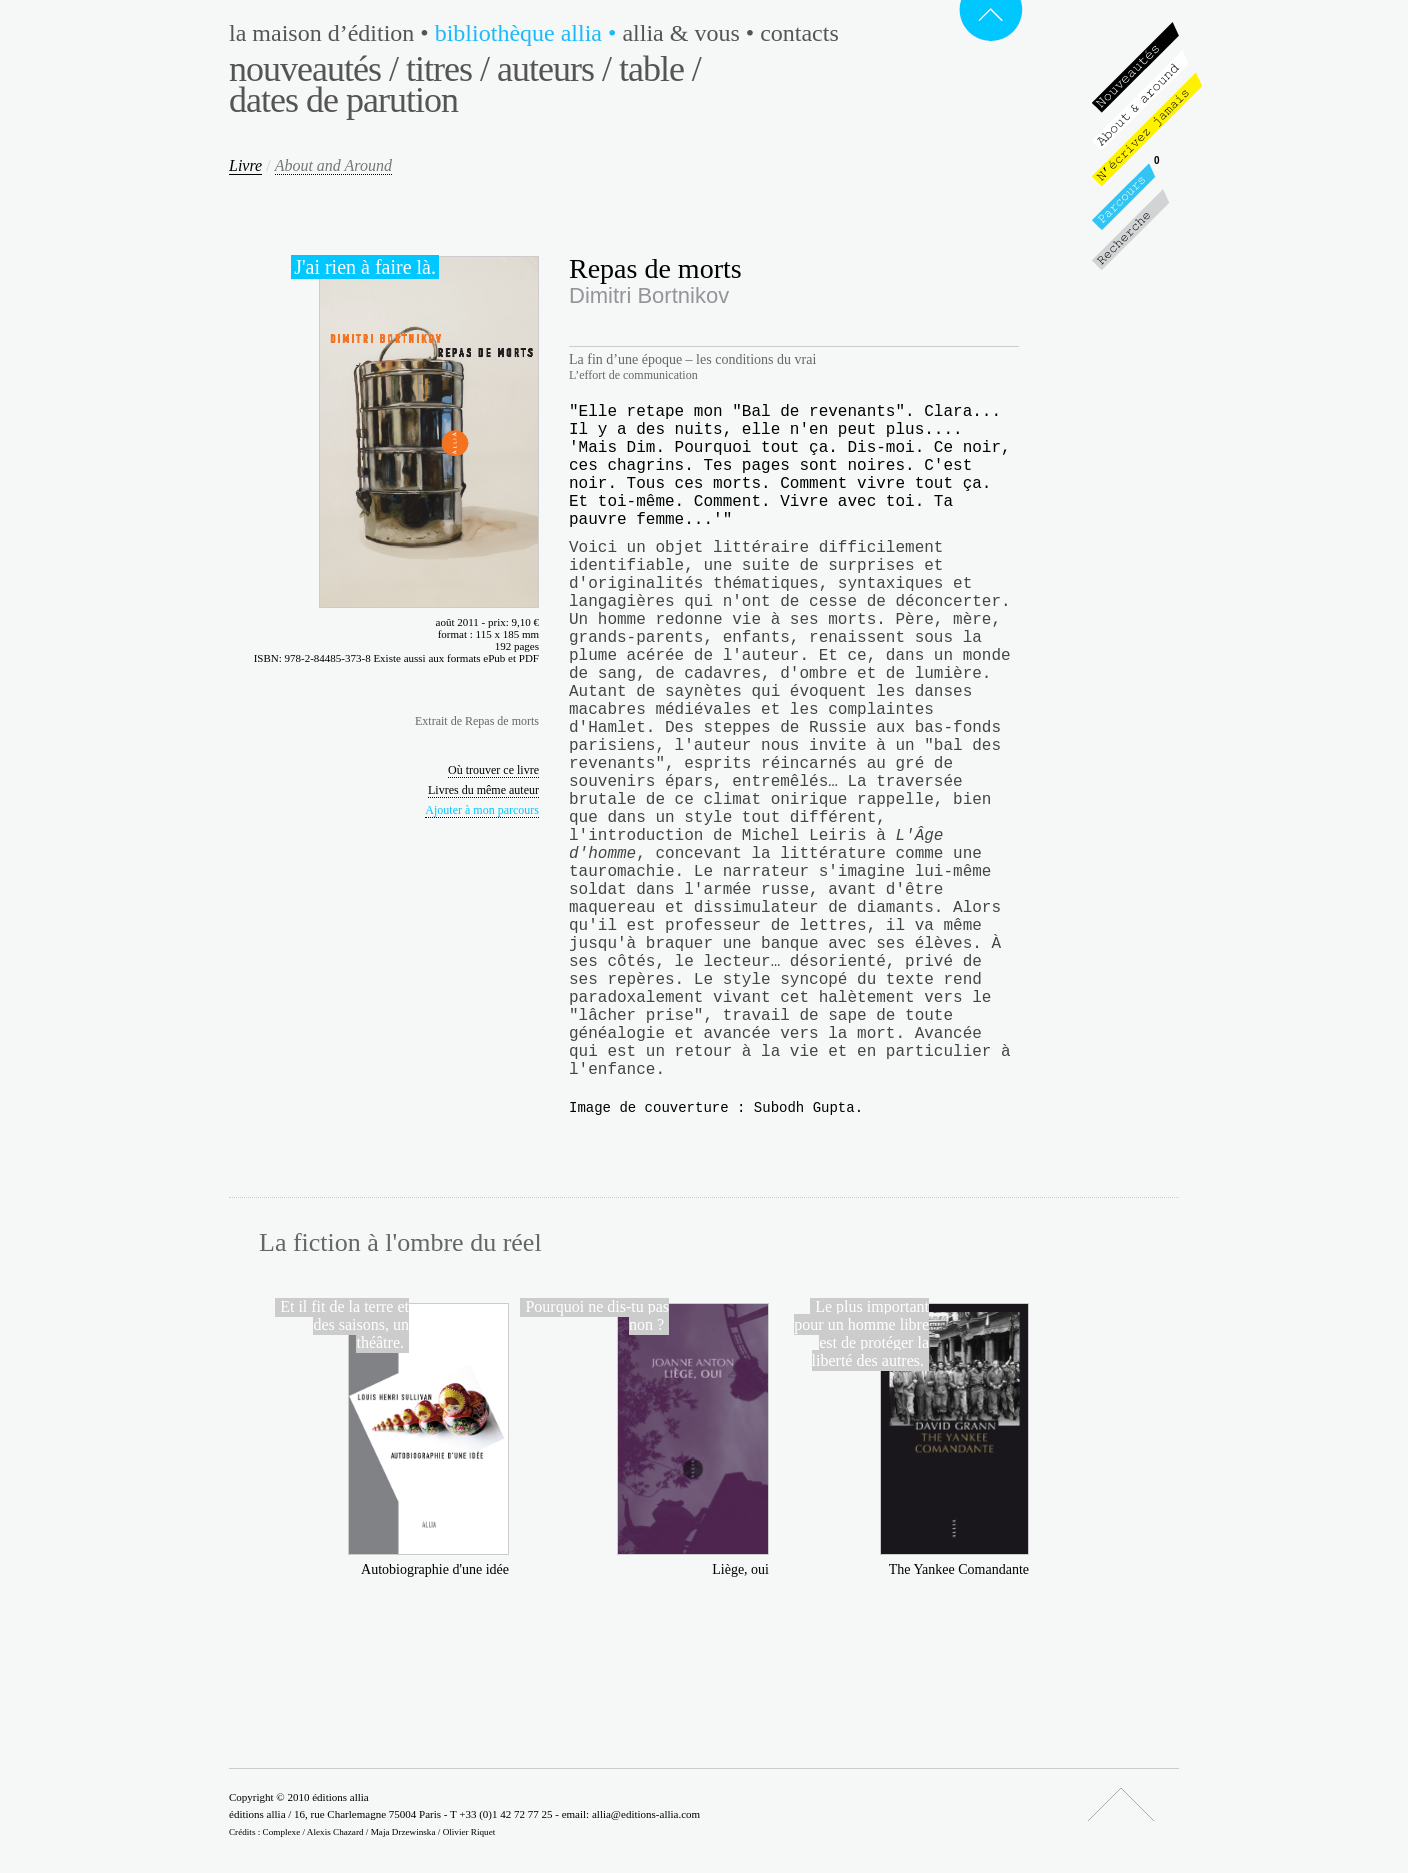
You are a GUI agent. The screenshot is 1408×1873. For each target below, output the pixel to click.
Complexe (282, 1832)
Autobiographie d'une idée (435, 1569)
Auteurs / (554, 69)
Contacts (799, 33)
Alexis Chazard (335, 1832)
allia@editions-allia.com (646, 1814)
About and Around (333, 165)
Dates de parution (343, 100)
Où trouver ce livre (493, 770)
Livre (245, 165)
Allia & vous (691, 33)
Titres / (447, 69)
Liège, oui (740, 1569)
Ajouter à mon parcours (482, 810)
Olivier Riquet (469, 1832)
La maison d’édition (332, 33)
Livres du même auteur (483, 790)
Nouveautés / (313, 69)
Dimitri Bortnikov (649, 295)
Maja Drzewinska (403, 1832)
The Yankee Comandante (959, 1569)
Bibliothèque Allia (529, 33)
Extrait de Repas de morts (477, 721)
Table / (660, 69)
